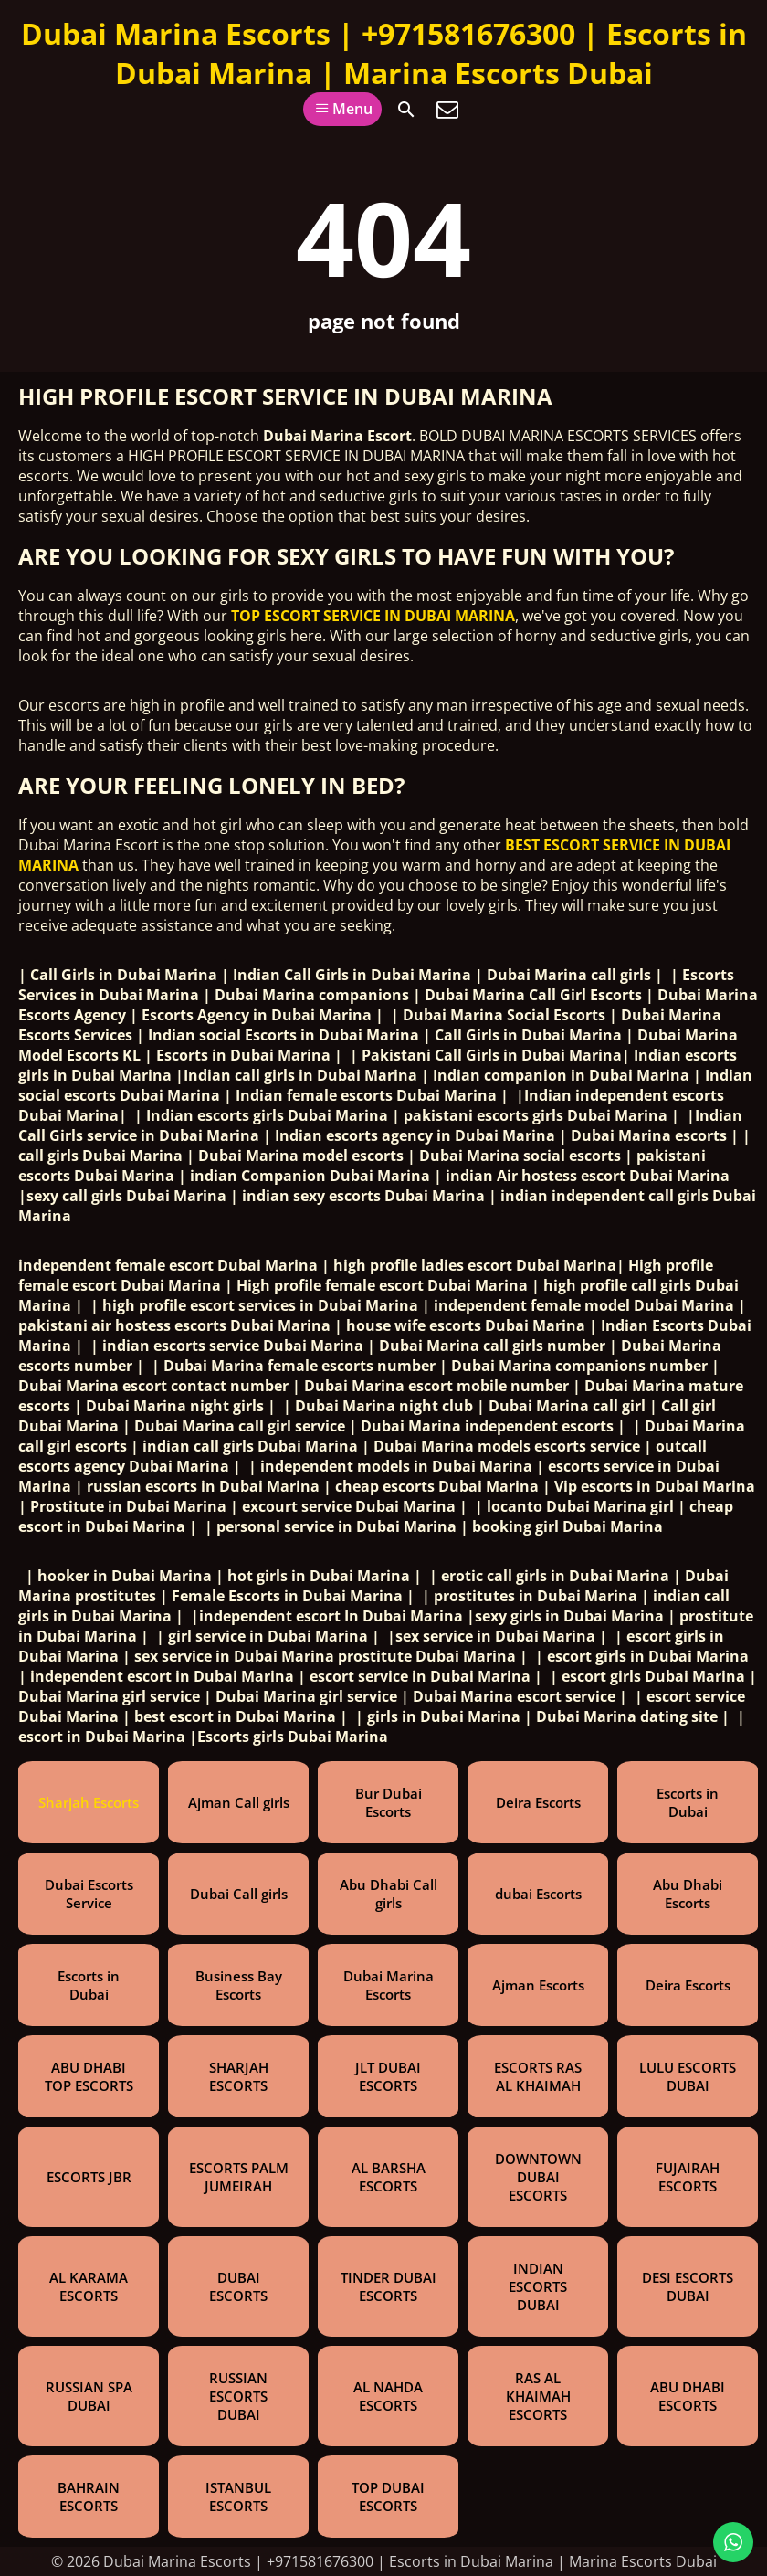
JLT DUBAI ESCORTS (388, 2076)
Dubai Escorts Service (89, 1893)
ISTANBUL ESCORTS (238, 2496)
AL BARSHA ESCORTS (389, 2177)
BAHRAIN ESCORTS (89, 2496)
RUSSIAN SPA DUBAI (89, 2396)
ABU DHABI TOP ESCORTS (89, 2076)
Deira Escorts (538, 1802)
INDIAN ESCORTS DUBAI (538, 2286)
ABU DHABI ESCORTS (687, 2396)
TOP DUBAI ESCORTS (388, 2496)
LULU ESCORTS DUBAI (687, 2076)
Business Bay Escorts (238, 1985)
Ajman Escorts (538, 1985)
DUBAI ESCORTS (238, 2286)
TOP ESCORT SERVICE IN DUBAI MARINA (373, 616)
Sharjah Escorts (88, 1802)
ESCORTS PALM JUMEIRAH (239, 2177)
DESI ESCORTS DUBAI (687, 2286)
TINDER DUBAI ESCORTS (388, 2286)
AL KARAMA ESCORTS (88, 2286)
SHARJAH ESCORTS (238, 2076)
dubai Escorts (538, 1893)
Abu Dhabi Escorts (687, 1893)
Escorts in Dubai (688, 1802)
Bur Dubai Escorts (388, 1802)
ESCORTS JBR (89, 2177)
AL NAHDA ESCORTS (388, 2396)
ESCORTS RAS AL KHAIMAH (538, 2076)
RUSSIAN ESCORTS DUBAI (238, 2396)
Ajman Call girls (238, 1802)
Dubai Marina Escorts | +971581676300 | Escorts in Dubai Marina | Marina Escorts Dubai (384, 53)
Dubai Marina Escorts (388, 1985)
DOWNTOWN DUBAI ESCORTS (538, 2176)
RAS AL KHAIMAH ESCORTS (538, 2396)
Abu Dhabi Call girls (388, 1893)
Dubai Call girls (239, 1893)
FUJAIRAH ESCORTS (688, 2177)
